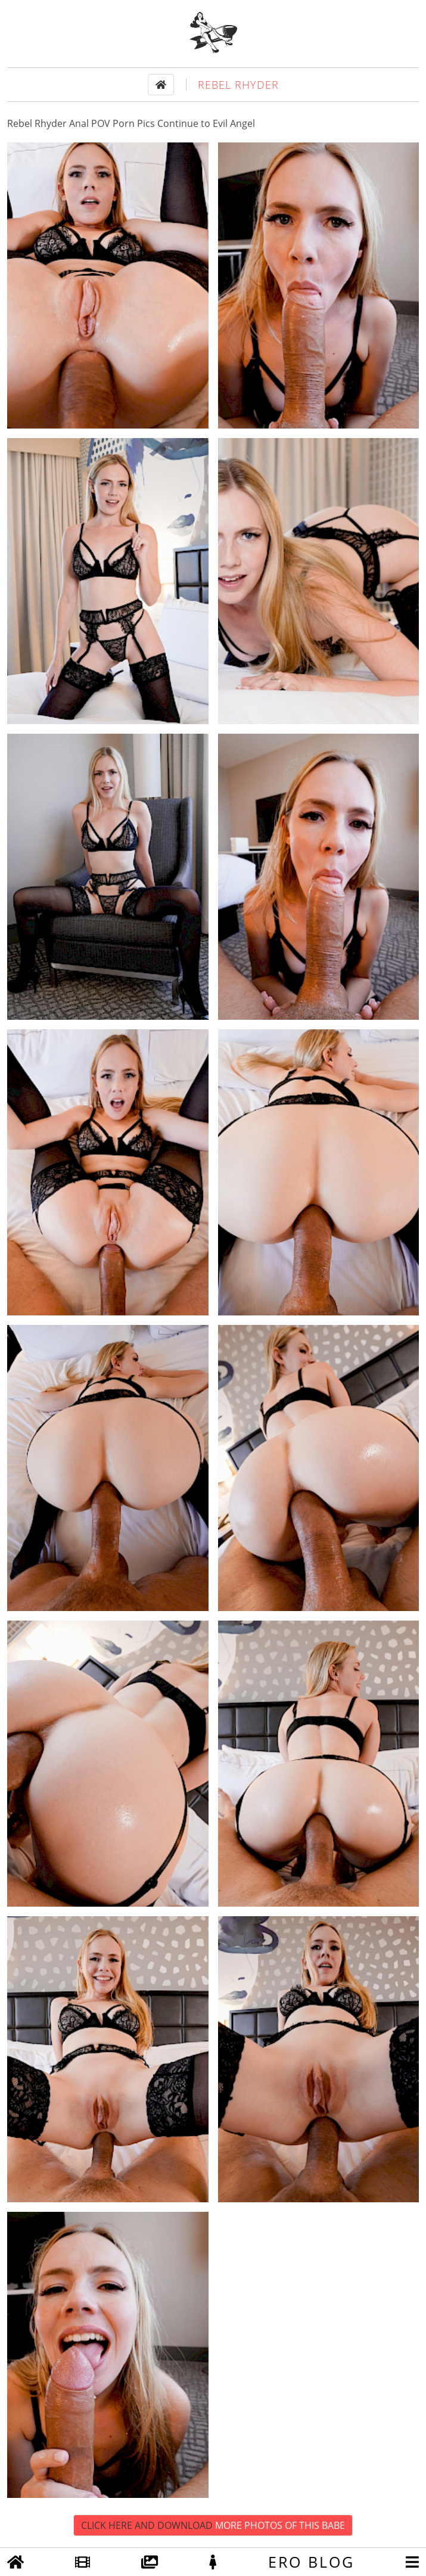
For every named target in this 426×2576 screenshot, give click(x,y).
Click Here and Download (213, 2525)
